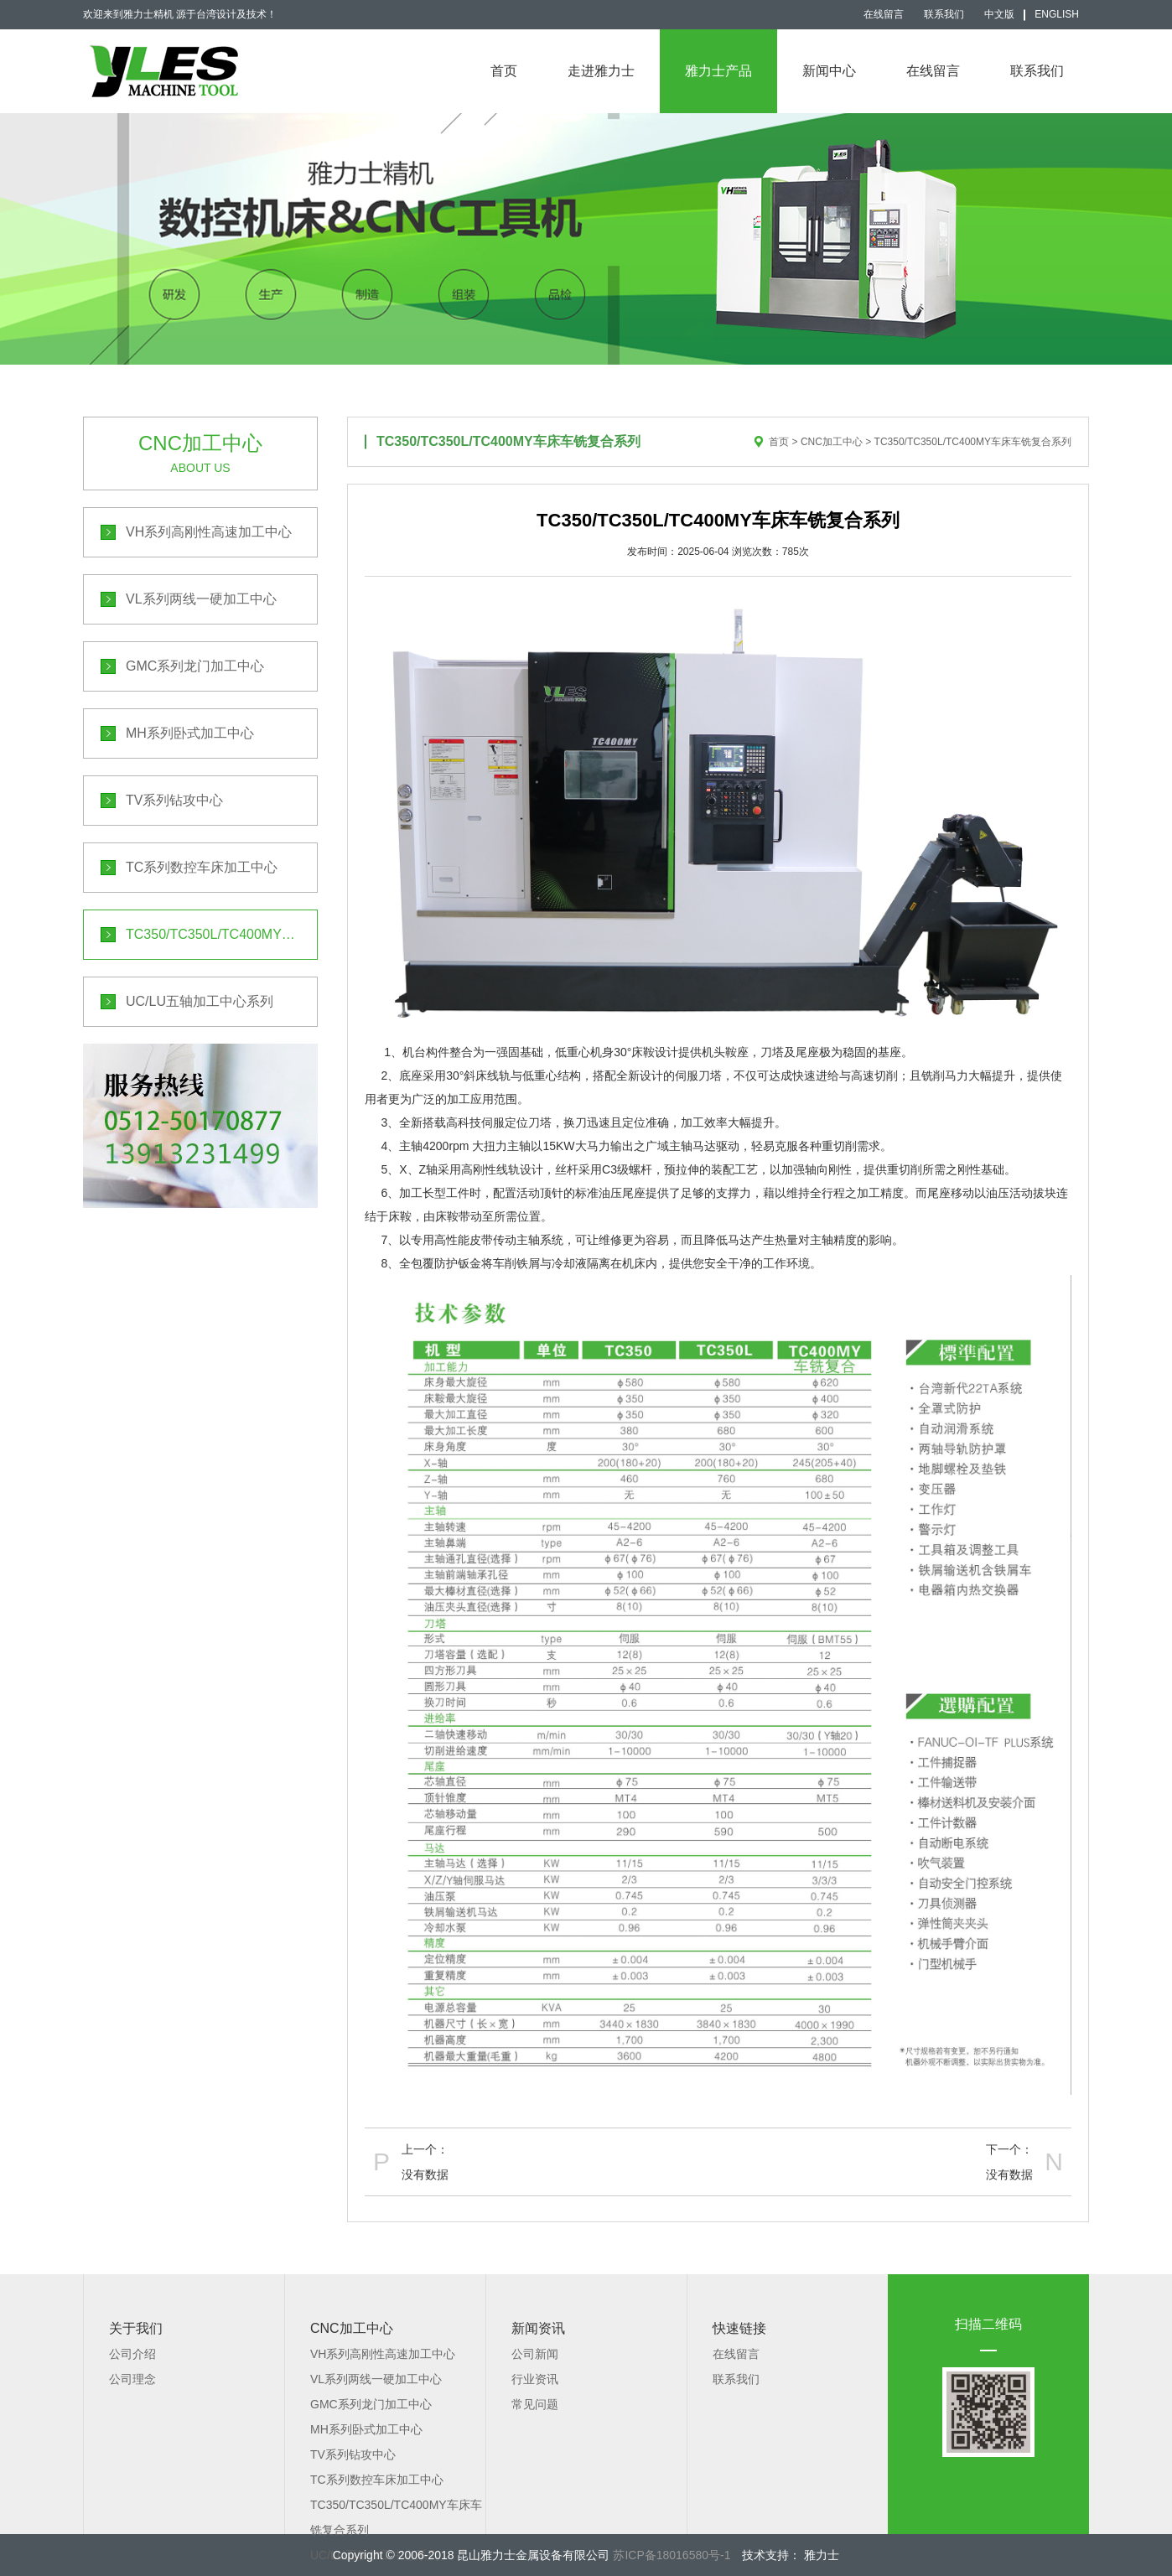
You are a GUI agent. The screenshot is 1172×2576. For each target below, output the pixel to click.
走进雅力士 (601, 71)
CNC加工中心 (832, 442)
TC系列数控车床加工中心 (201, 867)
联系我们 (944, 14)
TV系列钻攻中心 (174, 800)
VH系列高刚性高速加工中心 (209, 532)
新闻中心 (829, 71)
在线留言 (883, 14)
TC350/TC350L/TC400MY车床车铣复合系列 (222, 934)
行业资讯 (534, 2379)
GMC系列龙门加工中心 (195, 666)
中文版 (999, 14)
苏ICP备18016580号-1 (671, 2555)
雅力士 (820, 2555)
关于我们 (136, 2328)
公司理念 (132, 2379)
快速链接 (739, 2328)
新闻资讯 (538, 2328)
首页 (503, 71)
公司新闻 (534, 2354)
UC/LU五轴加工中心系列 (199, 1001)
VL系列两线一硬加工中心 (201, 599)
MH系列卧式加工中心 (190, 733)
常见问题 (534, 2404)
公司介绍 (132, 2354)
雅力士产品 (718, 71)
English (1057, 14)
